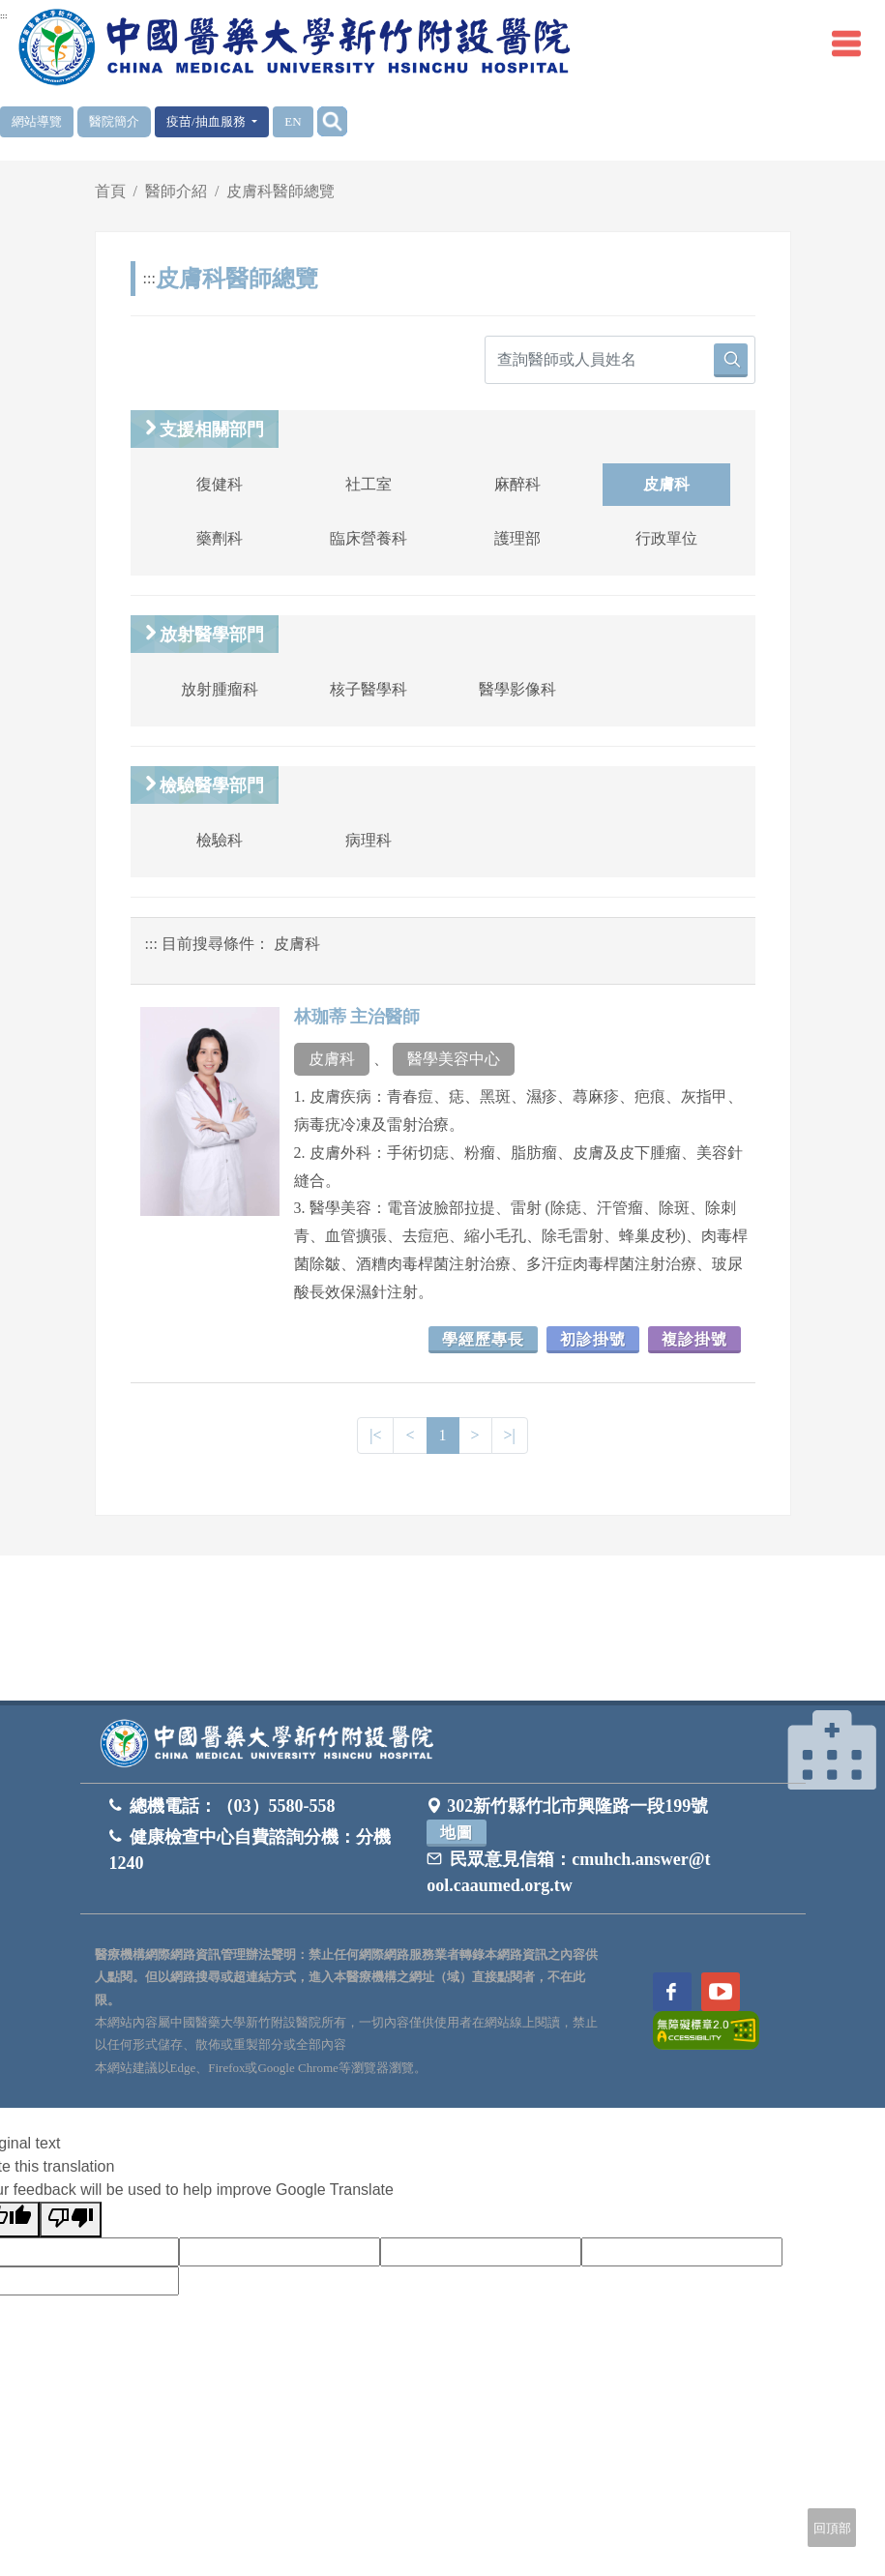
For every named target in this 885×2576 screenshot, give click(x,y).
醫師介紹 (176, 191)
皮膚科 (332, 1059)
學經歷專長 (483, 1339)
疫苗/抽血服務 (207, 121)
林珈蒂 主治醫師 (357, 1016)
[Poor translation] (71, 2219)
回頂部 (832, 2528)
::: (4, 15)
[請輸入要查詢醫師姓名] (620, 360)
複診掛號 (694, 1339)
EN (292, 121)
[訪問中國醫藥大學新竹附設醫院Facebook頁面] (672, 1991)
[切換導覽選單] (846, 43)
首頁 (110, 191)
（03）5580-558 (276, 1806)
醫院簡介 (114, 121)
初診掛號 (593, 1339)
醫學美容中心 (453, 1059)
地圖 (456, 1832)
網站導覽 (37, 121)
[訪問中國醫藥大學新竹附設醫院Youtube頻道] (720, 1991)
